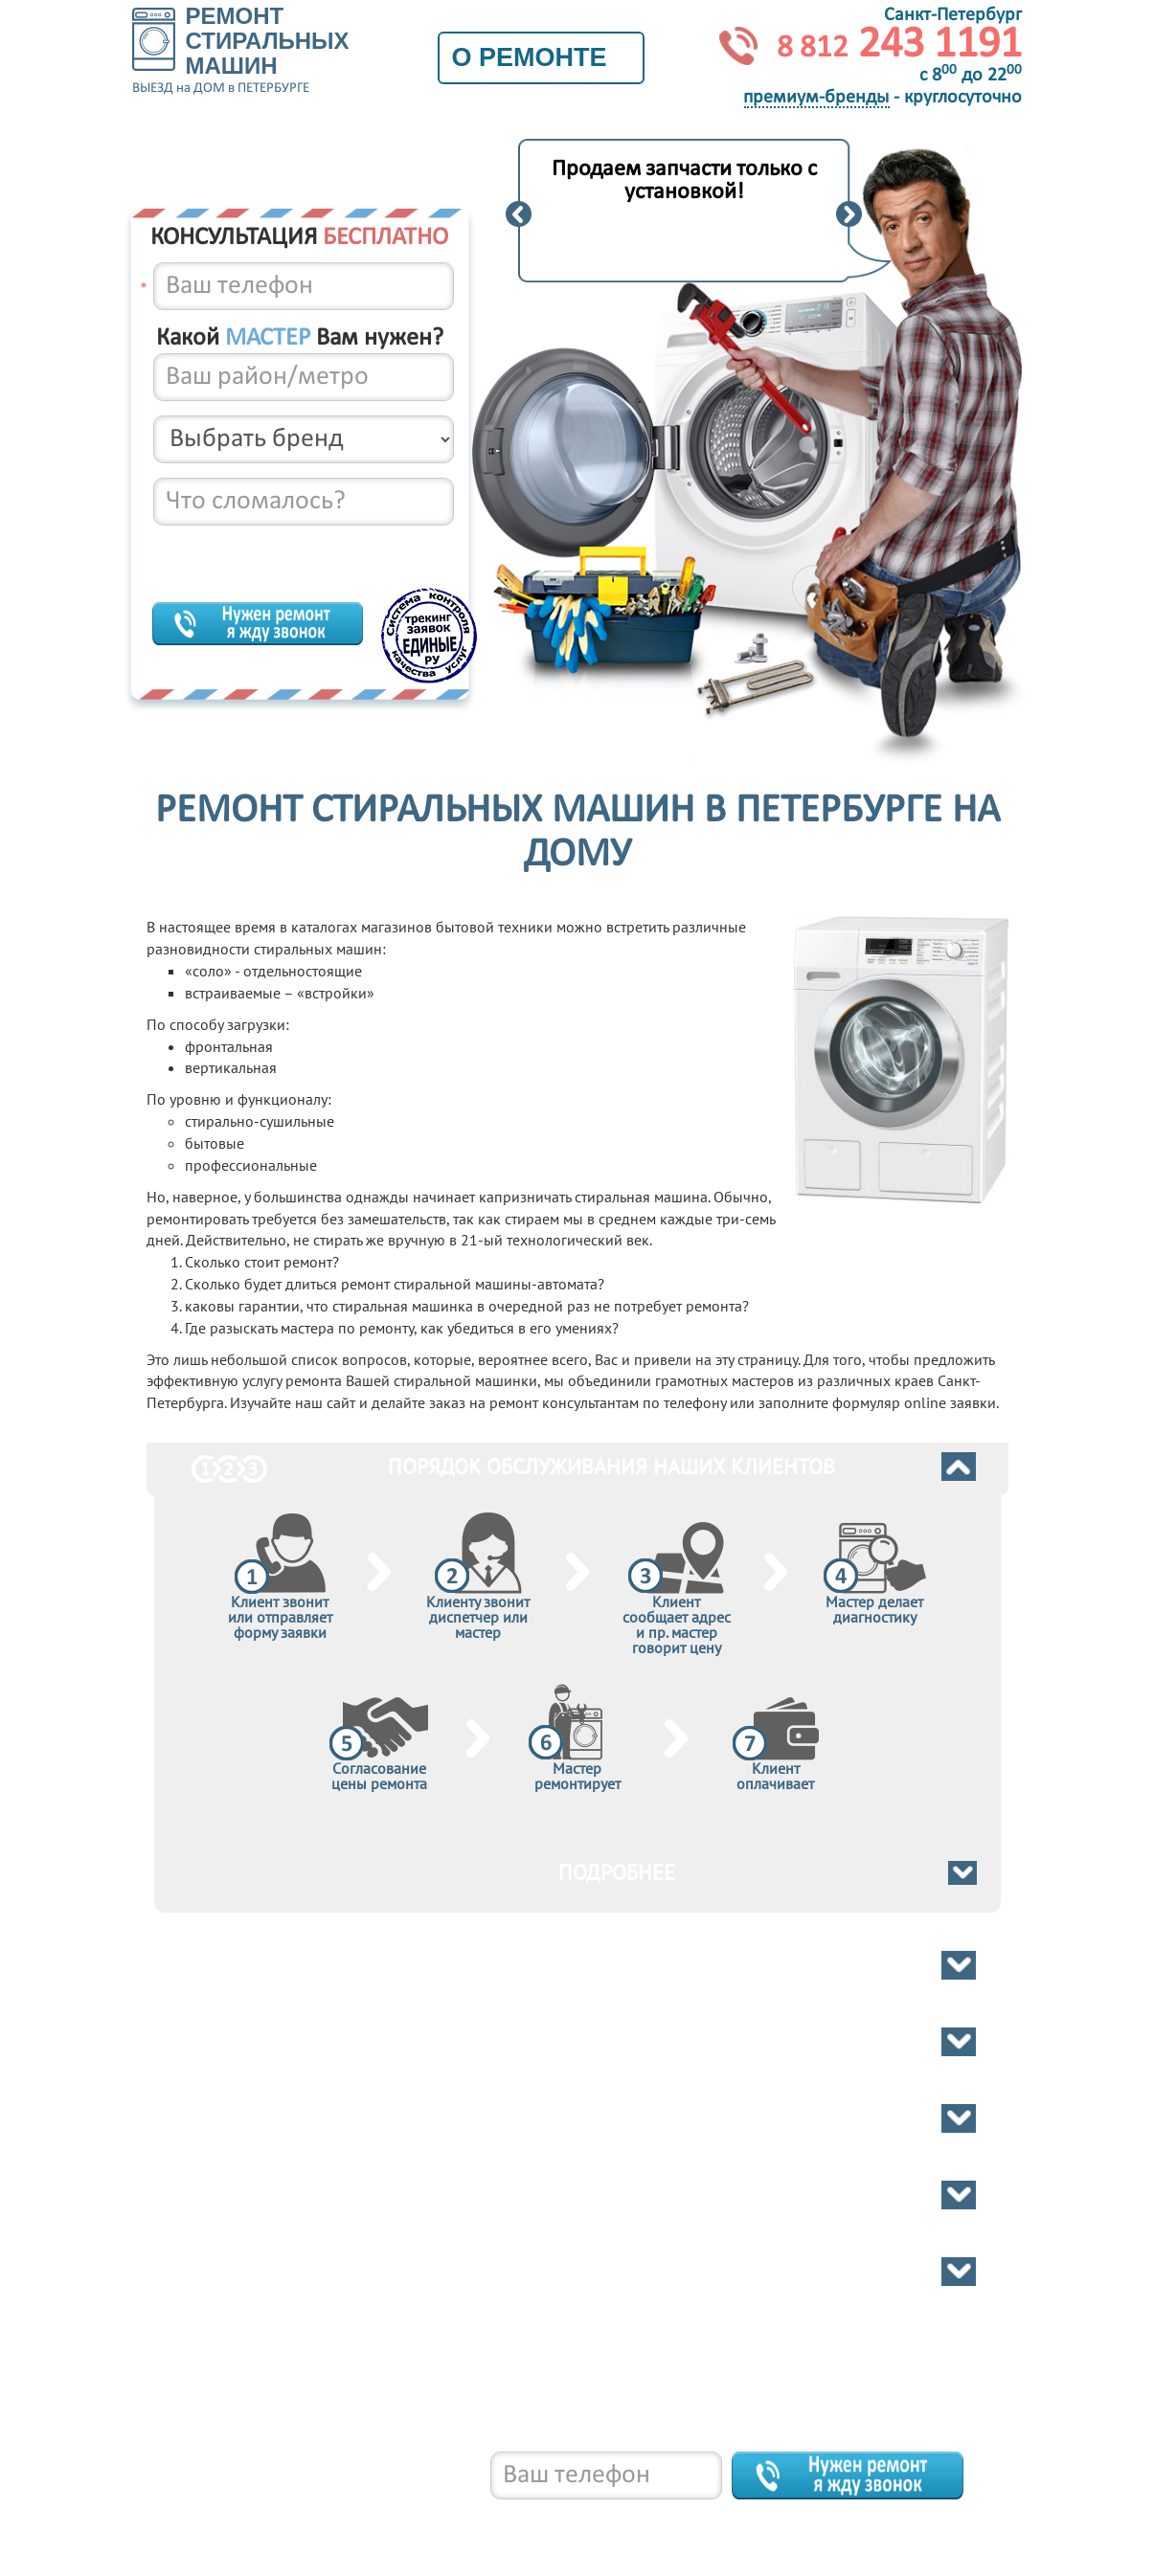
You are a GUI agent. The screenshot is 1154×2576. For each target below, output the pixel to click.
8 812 (270, 2519)
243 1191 (899, 45)
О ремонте (541, 57)
